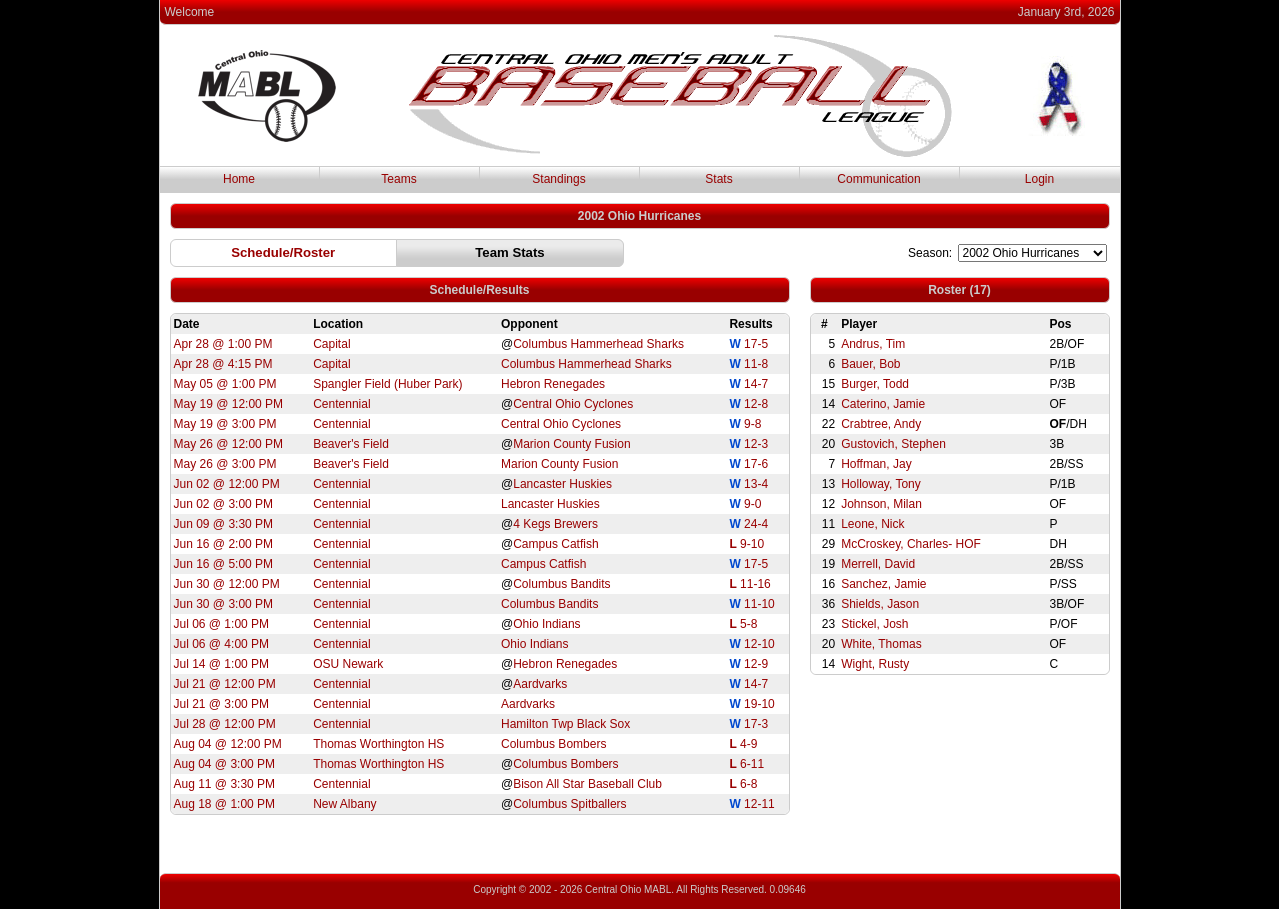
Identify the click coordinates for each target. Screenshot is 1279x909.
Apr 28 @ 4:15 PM (223, 364)
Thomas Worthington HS (378, 744)
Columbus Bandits (561, 584)
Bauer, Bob (870, 364)
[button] (283, 253)
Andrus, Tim (873, 344)
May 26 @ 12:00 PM (229, 444)
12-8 (756, 404)
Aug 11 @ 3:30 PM (225, 784)
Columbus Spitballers (569, 804)
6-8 (748, 784)
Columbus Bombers (553, 744)
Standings (558, 179)
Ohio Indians (546, 624)
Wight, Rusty (875, 664)
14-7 (756, 384)
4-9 (748, 744)
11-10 (759, 604)
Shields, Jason (880, 604)
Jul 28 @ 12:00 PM (225, 724)
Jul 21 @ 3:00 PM (222, 704)
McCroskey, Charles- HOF (911, 544)
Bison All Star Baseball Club (587, 784)
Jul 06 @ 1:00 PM (222, 624)
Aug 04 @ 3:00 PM (225, 764)
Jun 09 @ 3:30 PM (224, 524)
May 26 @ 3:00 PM (225, 464)
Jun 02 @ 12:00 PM (227, 484)
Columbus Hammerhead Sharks (598, 344)
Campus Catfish (555, 544)
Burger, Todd (875, 384)
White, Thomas (881, 644)
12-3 (756, 444)
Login (1039, 179)
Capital (331, 344)
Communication (878, 179)
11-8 (756, 364)
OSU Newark (348, 664)
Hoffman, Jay (876, 464)
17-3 (756, 724)
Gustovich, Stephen (893, 444)
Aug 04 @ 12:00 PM (228, 744)
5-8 (748, 624)
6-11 (752, 764)
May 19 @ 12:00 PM (229, 404)
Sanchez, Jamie (883, 584)
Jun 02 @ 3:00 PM (224, 504)
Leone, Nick (872, 524)
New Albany (344, 804)
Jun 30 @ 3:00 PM (224, 604)
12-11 (759, 804)
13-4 (756, 484)
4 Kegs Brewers (555, 524)
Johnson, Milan (881, 504)
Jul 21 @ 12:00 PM (225, 684)
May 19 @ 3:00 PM (225, 424)
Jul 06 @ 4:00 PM (222, 644)
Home (239, 179)
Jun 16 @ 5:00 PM (224, 564)
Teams (398, 179)
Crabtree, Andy (881, 424)
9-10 (752, 544)
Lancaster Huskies (562, 484)
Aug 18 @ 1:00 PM (225, 804)
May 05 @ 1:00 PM (225, 384)
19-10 (759, 704)
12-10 (759, 644)
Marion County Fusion (571, 444)
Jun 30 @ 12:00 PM (227, 584)
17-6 (756, 464)
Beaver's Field (351, 444)
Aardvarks (540, 684)
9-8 (752, 424)
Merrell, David (878, 564)
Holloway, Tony (881, 484)
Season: (930, 253)
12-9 (756, 664)
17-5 (756, 344)
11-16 (755, 584)
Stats (718, 179)
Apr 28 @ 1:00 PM (223, 344)
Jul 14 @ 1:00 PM (222, 664)
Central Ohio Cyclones (573, 404)
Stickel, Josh (874, 624)
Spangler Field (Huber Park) (387, 384)
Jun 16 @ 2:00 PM (224, 544)
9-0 (752, 504)
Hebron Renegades (553, 384)
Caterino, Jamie (883, 404)
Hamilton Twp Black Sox (565, 724)
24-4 (756, 524)
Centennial (341, 404)
